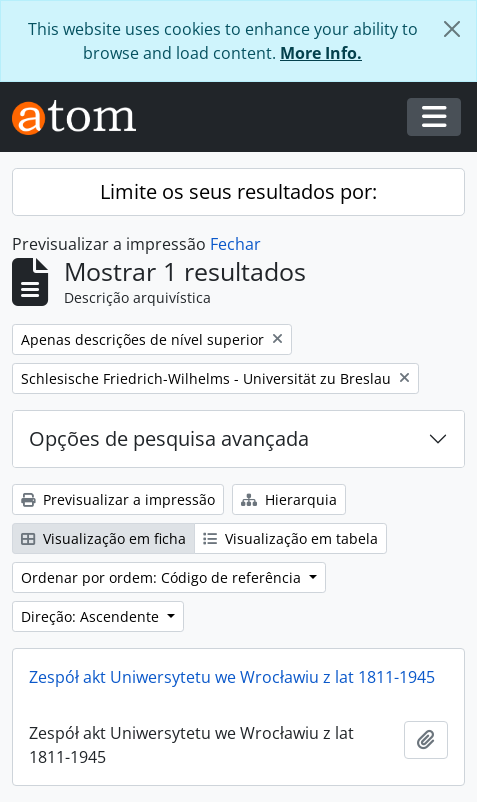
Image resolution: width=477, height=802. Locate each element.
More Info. (321, 53)
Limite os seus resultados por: (238, 191)
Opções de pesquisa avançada (169, 438)
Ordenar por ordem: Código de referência (163, 577)
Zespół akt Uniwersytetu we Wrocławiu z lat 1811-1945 (232, 677)
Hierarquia (289, 499)
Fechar (235, 244)
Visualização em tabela (290, 538)
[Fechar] (452, 29)
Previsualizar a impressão (118, 499)
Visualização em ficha (103, 538)
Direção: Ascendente (92, 616)
